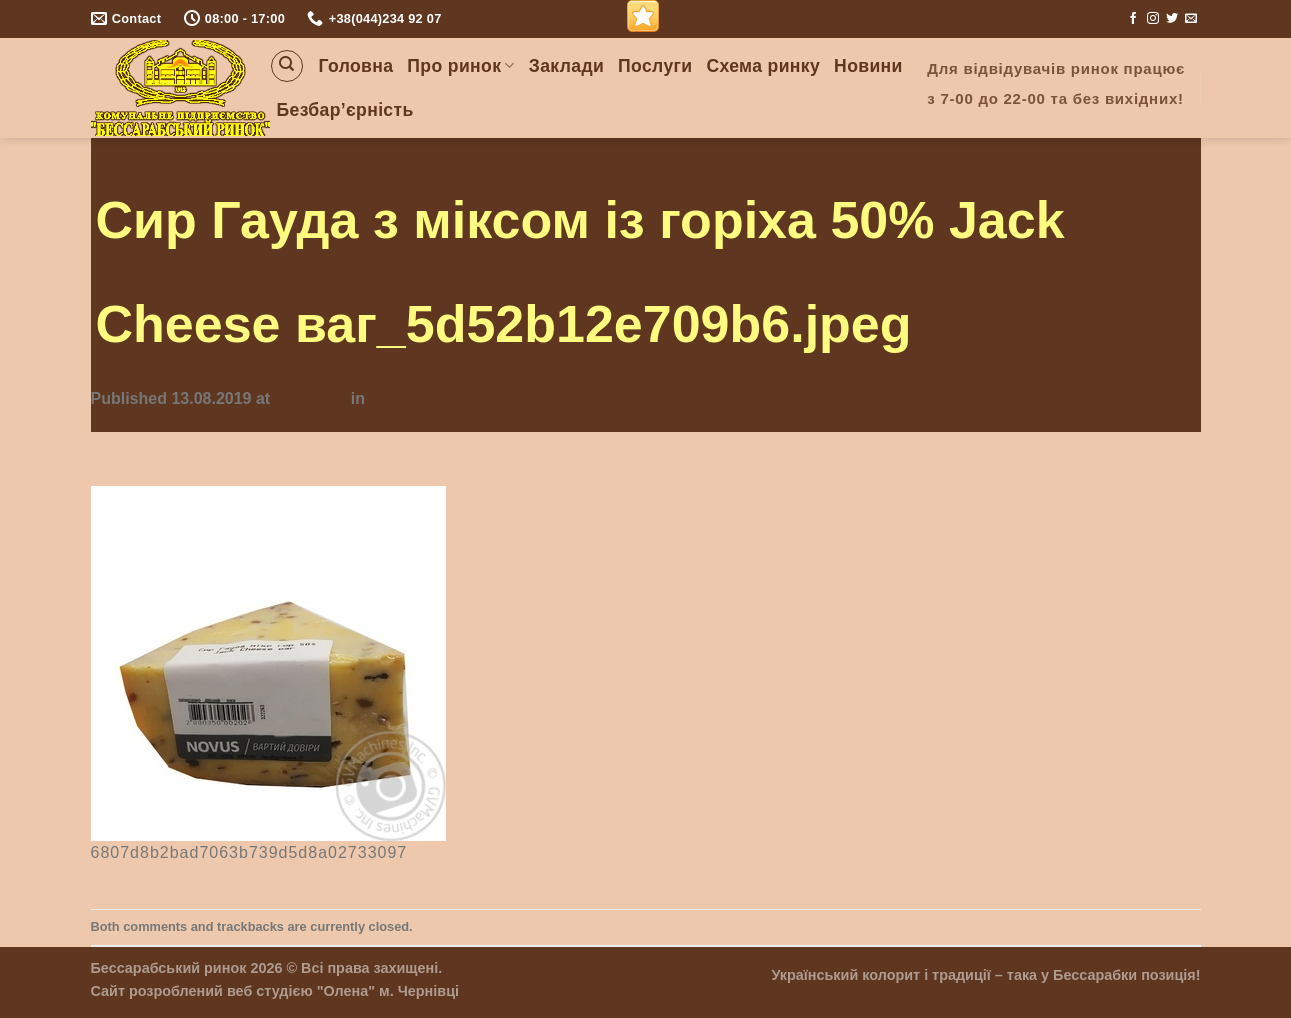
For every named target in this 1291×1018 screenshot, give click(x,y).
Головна (356, 66)
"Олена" (346, 991)
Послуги (655, 66)
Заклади (566, 66)
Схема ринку (763, 66)
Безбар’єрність (345, 110)
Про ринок (460, 66)
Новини (868, 66)
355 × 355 (311, 398)
